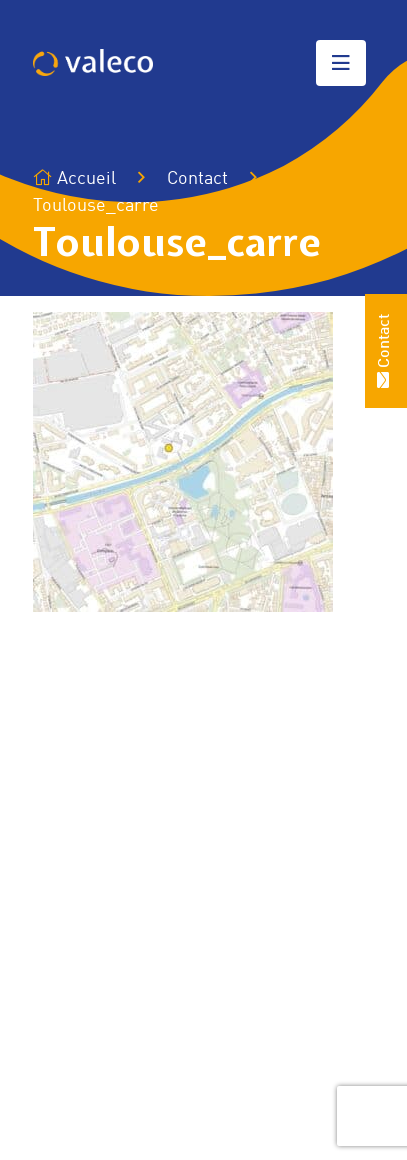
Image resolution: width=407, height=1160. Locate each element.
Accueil (74, 178)
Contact (197, 179)
